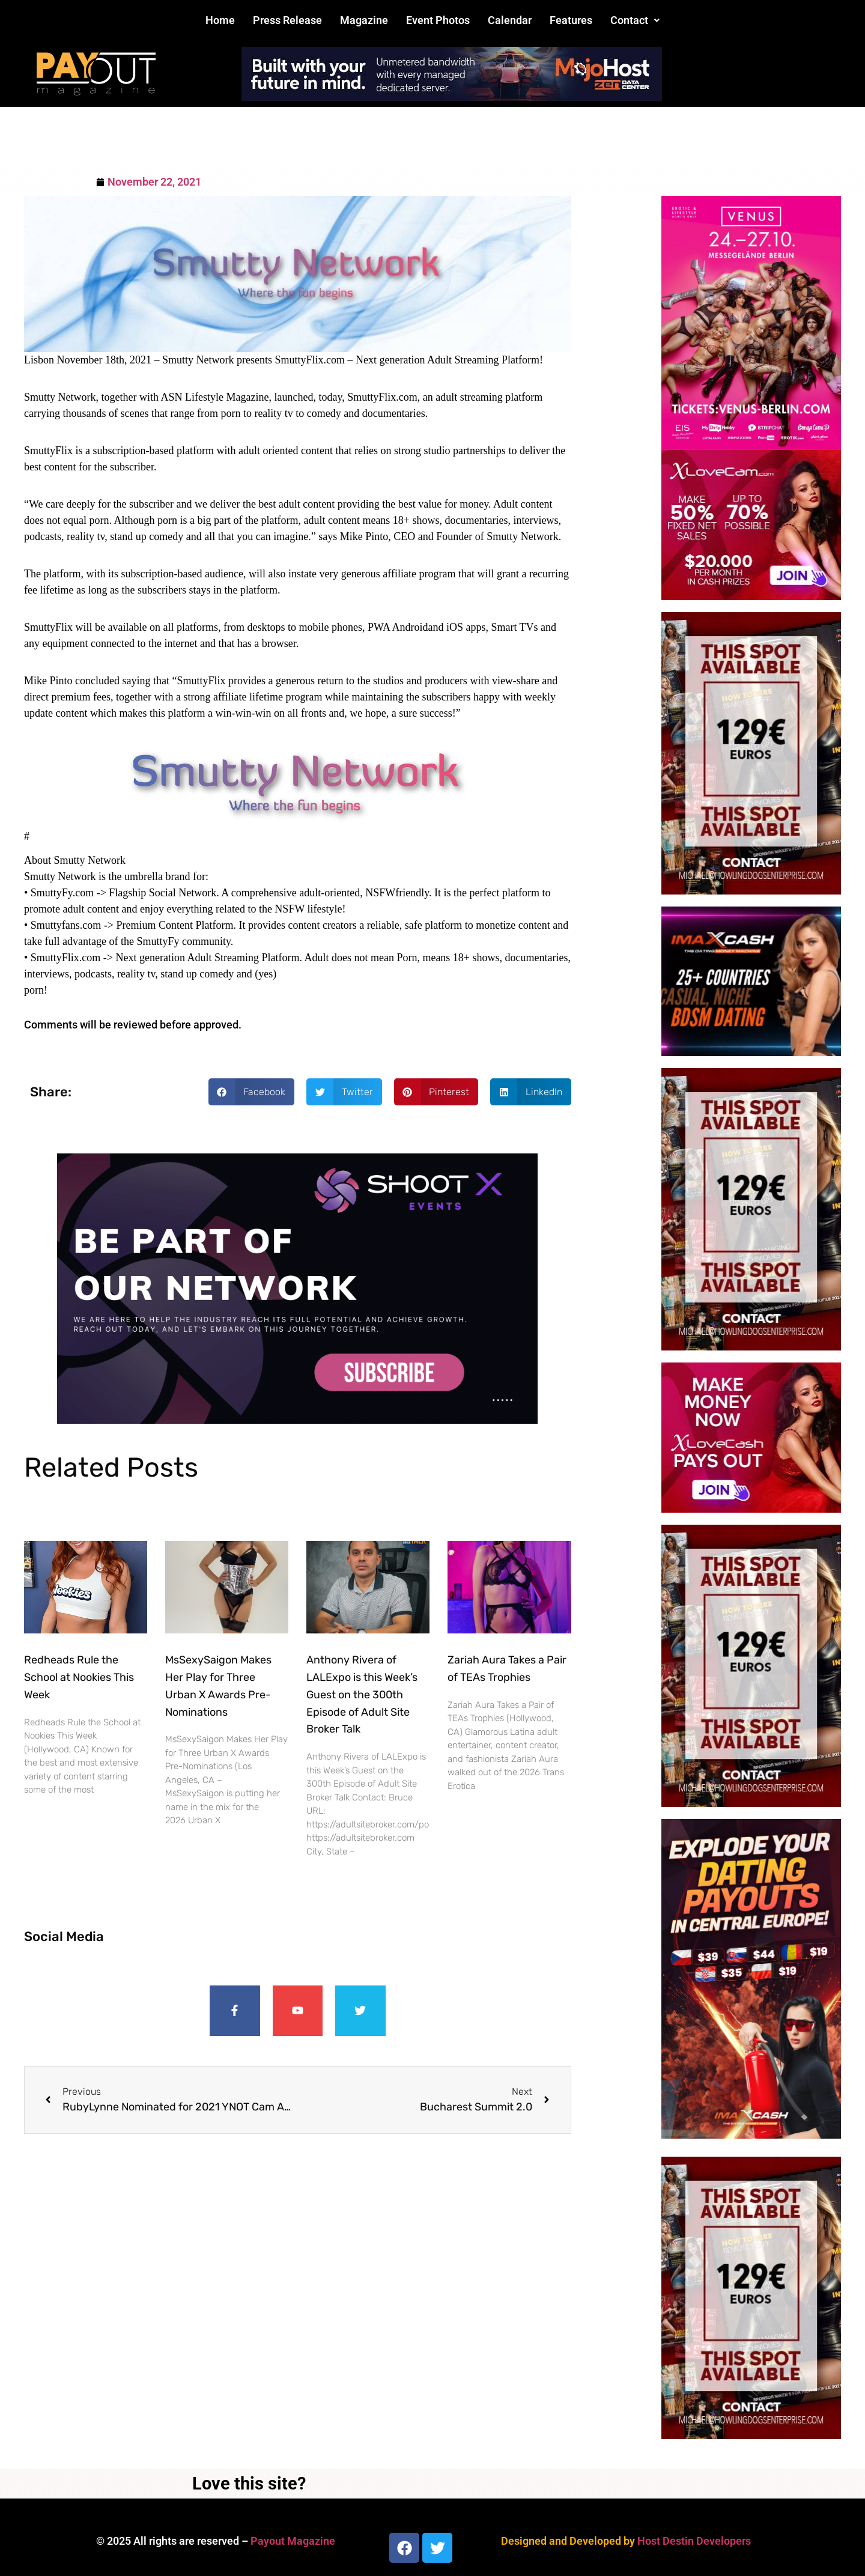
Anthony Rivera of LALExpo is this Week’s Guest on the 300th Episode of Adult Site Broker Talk (361, 1694)
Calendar (510, 20)
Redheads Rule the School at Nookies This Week (79, 1677)
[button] (635, 20)
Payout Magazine (292, 2541)
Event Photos (438, 20)
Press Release (287, 20)
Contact (635, 20)
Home (220, 20)
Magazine (364, 20)
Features (571, 20)
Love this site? (249, 2483)
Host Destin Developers (694, 2541)
